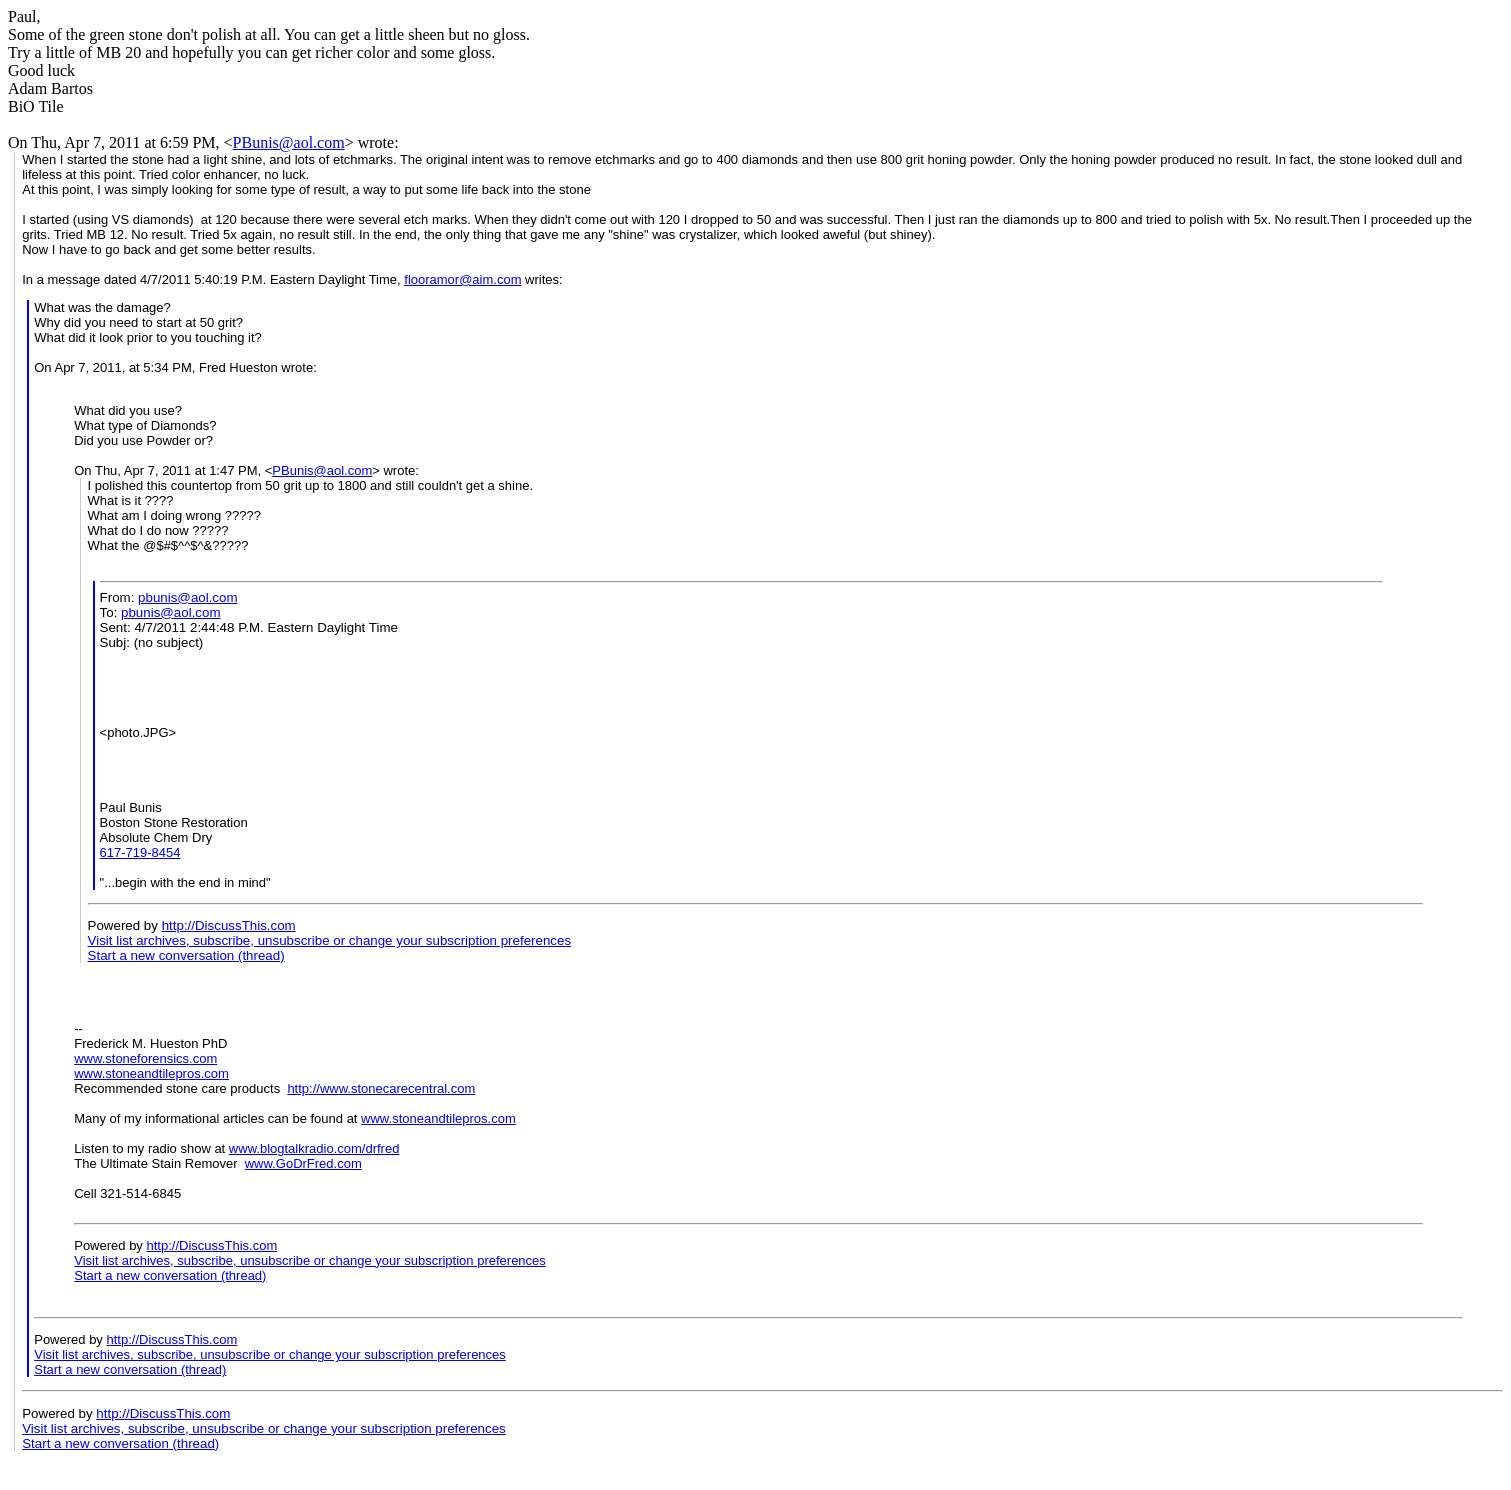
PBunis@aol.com (289, 142)
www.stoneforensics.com (145, 1058)
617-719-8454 (140, 852)
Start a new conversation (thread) (186, 955)
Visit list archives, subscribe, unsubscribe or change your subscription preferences (330, 940)
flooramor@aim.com (462, 279)
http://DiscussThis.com (229, 925)
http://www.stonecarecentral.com (381, 1088)
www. (376, 1118)
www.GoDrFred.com (303, 1163)
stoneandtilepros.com (454, 1118)
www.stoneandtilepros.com (151, 1073)
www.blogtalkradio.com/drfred (314, 1148)
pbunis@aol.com (187, 597)
